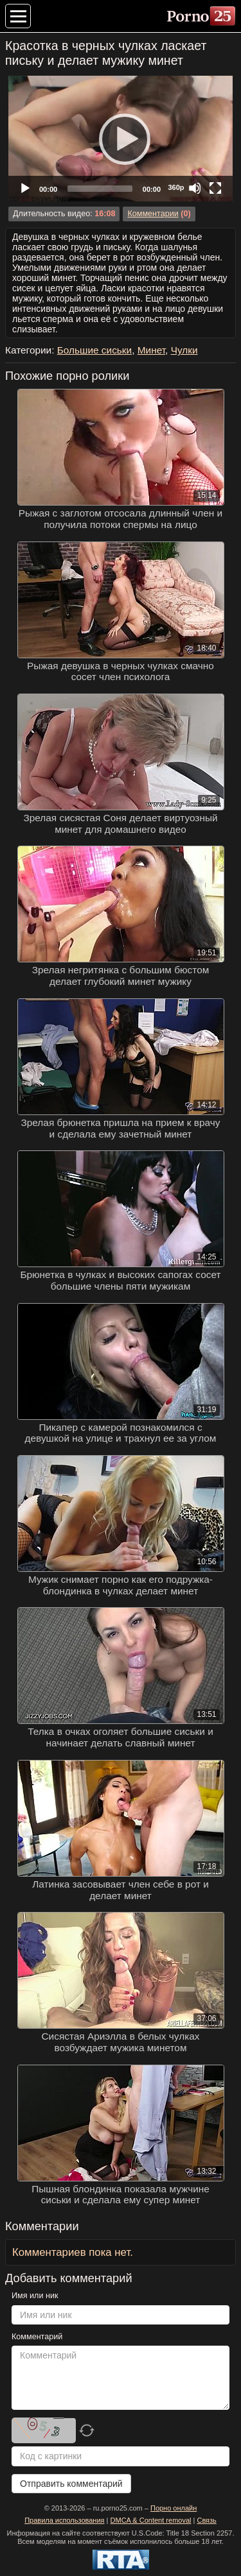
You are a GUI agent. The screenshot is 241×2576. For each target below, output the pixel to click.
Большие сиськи (94, 350)
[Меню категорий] (18, 16)
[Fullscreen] (215, 188)
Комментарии (152, 213)
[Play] (121, 138)
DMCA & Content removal (151, 2520)
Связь (206, 2520)
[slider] (99, 188)
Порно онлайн (173, 2508)
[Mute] (195, 188)
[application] (120, 138)
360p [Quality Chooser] (176, 187)
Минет (151, 350)
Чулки (184, 350)
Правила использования (64, 2520)
